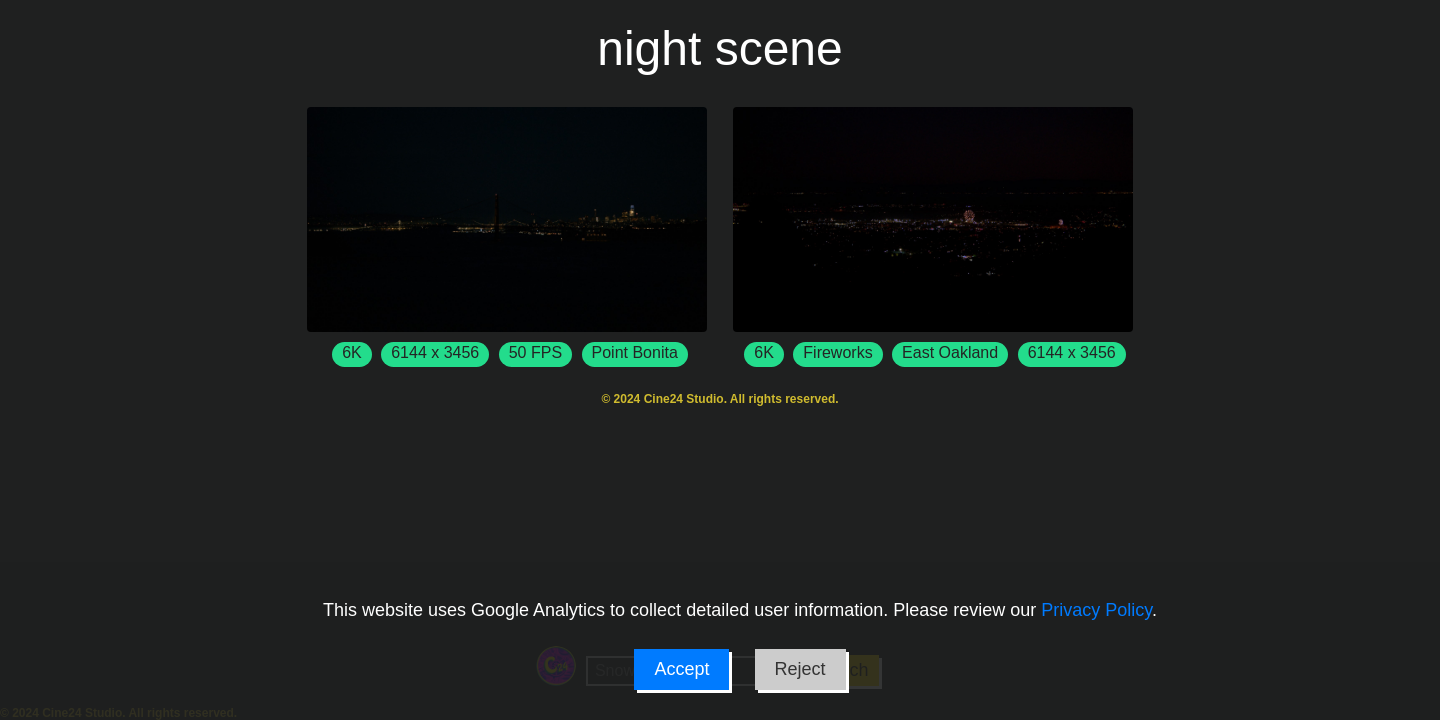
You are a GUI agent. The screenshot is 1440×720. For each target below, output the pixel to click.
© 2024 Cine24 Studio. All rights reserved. (719, 399)
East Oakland (950, 352)
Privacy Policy (1096, 610)
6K (352, 352)
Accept (681, 669)
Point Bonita (635, 352)
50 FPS (535, 352)
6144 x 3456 (435, 352)
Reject (800, 669)
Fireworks (837, 352)
